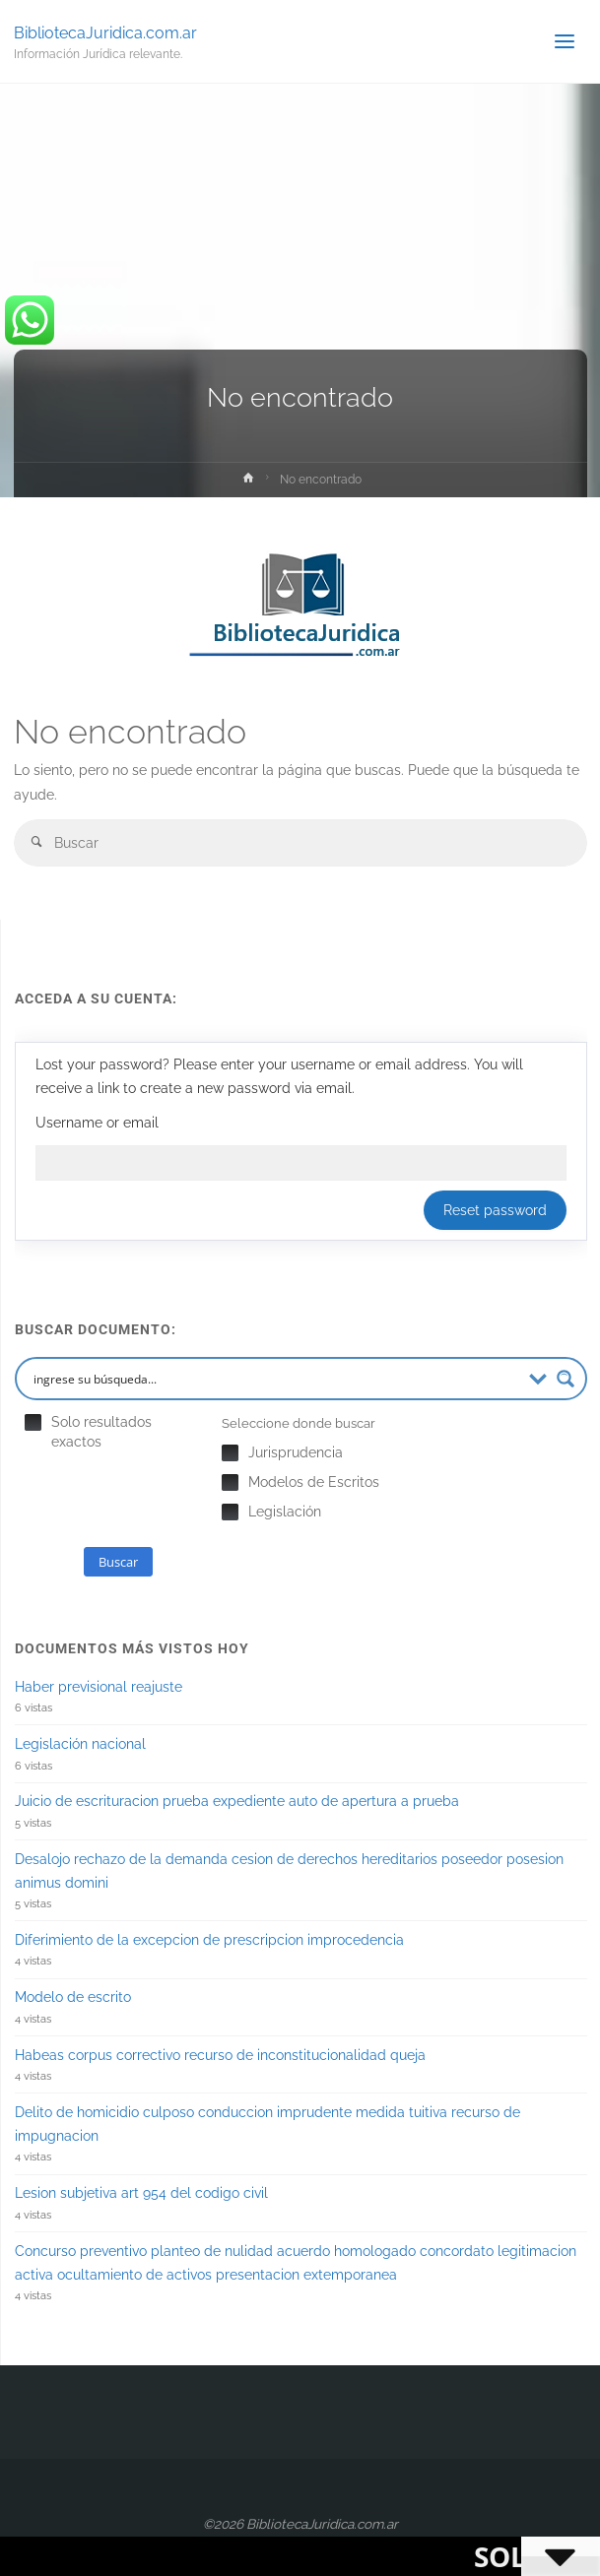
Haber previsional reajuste (98, 1687)
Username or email (97, 1122)
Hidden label (33, 1422)
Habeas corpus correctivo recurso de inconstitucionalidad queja (220, 2055)
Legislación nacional (80, 1744)
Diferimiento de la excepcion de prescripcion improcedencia (209, 1940)
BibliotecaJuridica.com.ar (105, 32)
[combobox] (300, 842)
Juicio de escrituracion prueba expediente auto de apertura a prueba (237, 1801)
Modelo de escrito (73, 1997)
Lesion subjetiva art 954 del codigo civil (141, 2193)
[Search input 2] (274, 1378)
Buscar (118, 1562)
